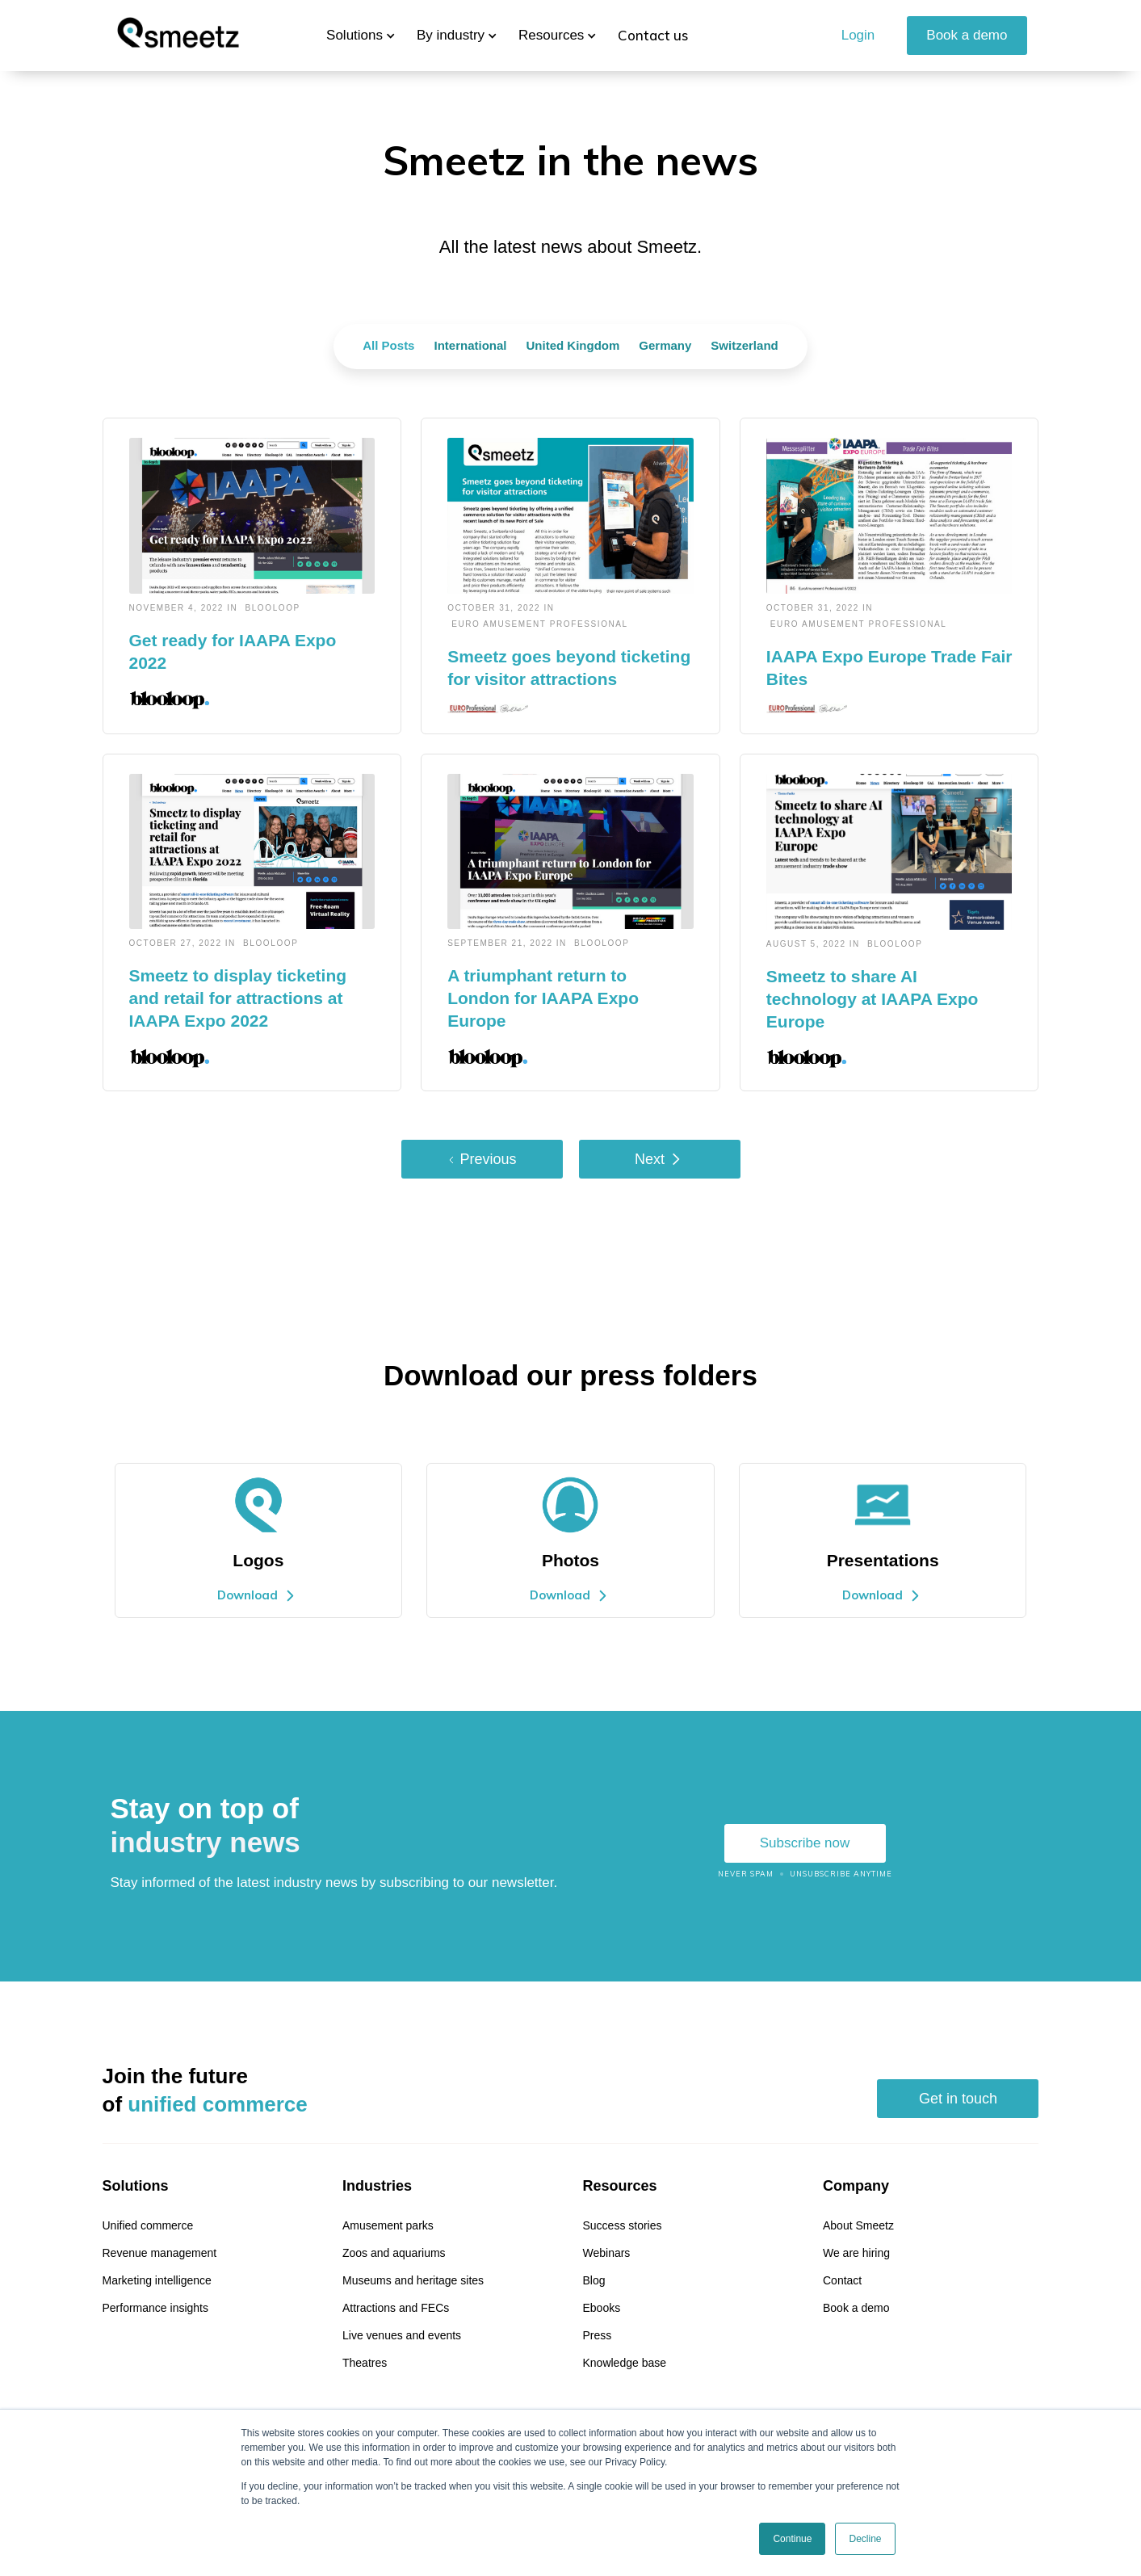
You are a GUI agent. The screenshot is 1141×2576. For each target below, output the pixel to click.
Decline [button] (865, 2538)
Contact (842, 2280)
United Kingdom (572, 345)
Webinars (606, 2252)
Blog (593, 2280)
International (470, 345)
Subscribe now (805, 1843)
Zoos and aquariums (394, 2252)
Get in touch (958, 2099)
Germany (665, 345)
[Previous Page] (482, 1159)
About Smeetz (858, 2225)
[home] (178, 35)
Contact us (653, 35)
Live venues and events (401, 2335)
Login (858, 35)
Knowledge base (624, 2362)
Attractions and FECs (395, 2307)
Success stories (621, 2225)
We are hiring (856, 2252)
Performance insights (156, 2307)
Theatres (364, 2362)
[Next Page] (659, 1159)
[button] (354, 35)
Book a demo (966, 35)
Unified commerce (148, 2225)
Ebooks (601, 2307)
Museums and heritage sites (413, 2280)
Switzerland (744, 345)
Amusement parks (388, 2225)
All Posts (388, 345)
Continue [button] (792, 2538)
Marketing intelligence (157, 2280)
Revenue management (160, 2252)
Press (596, 2335)
